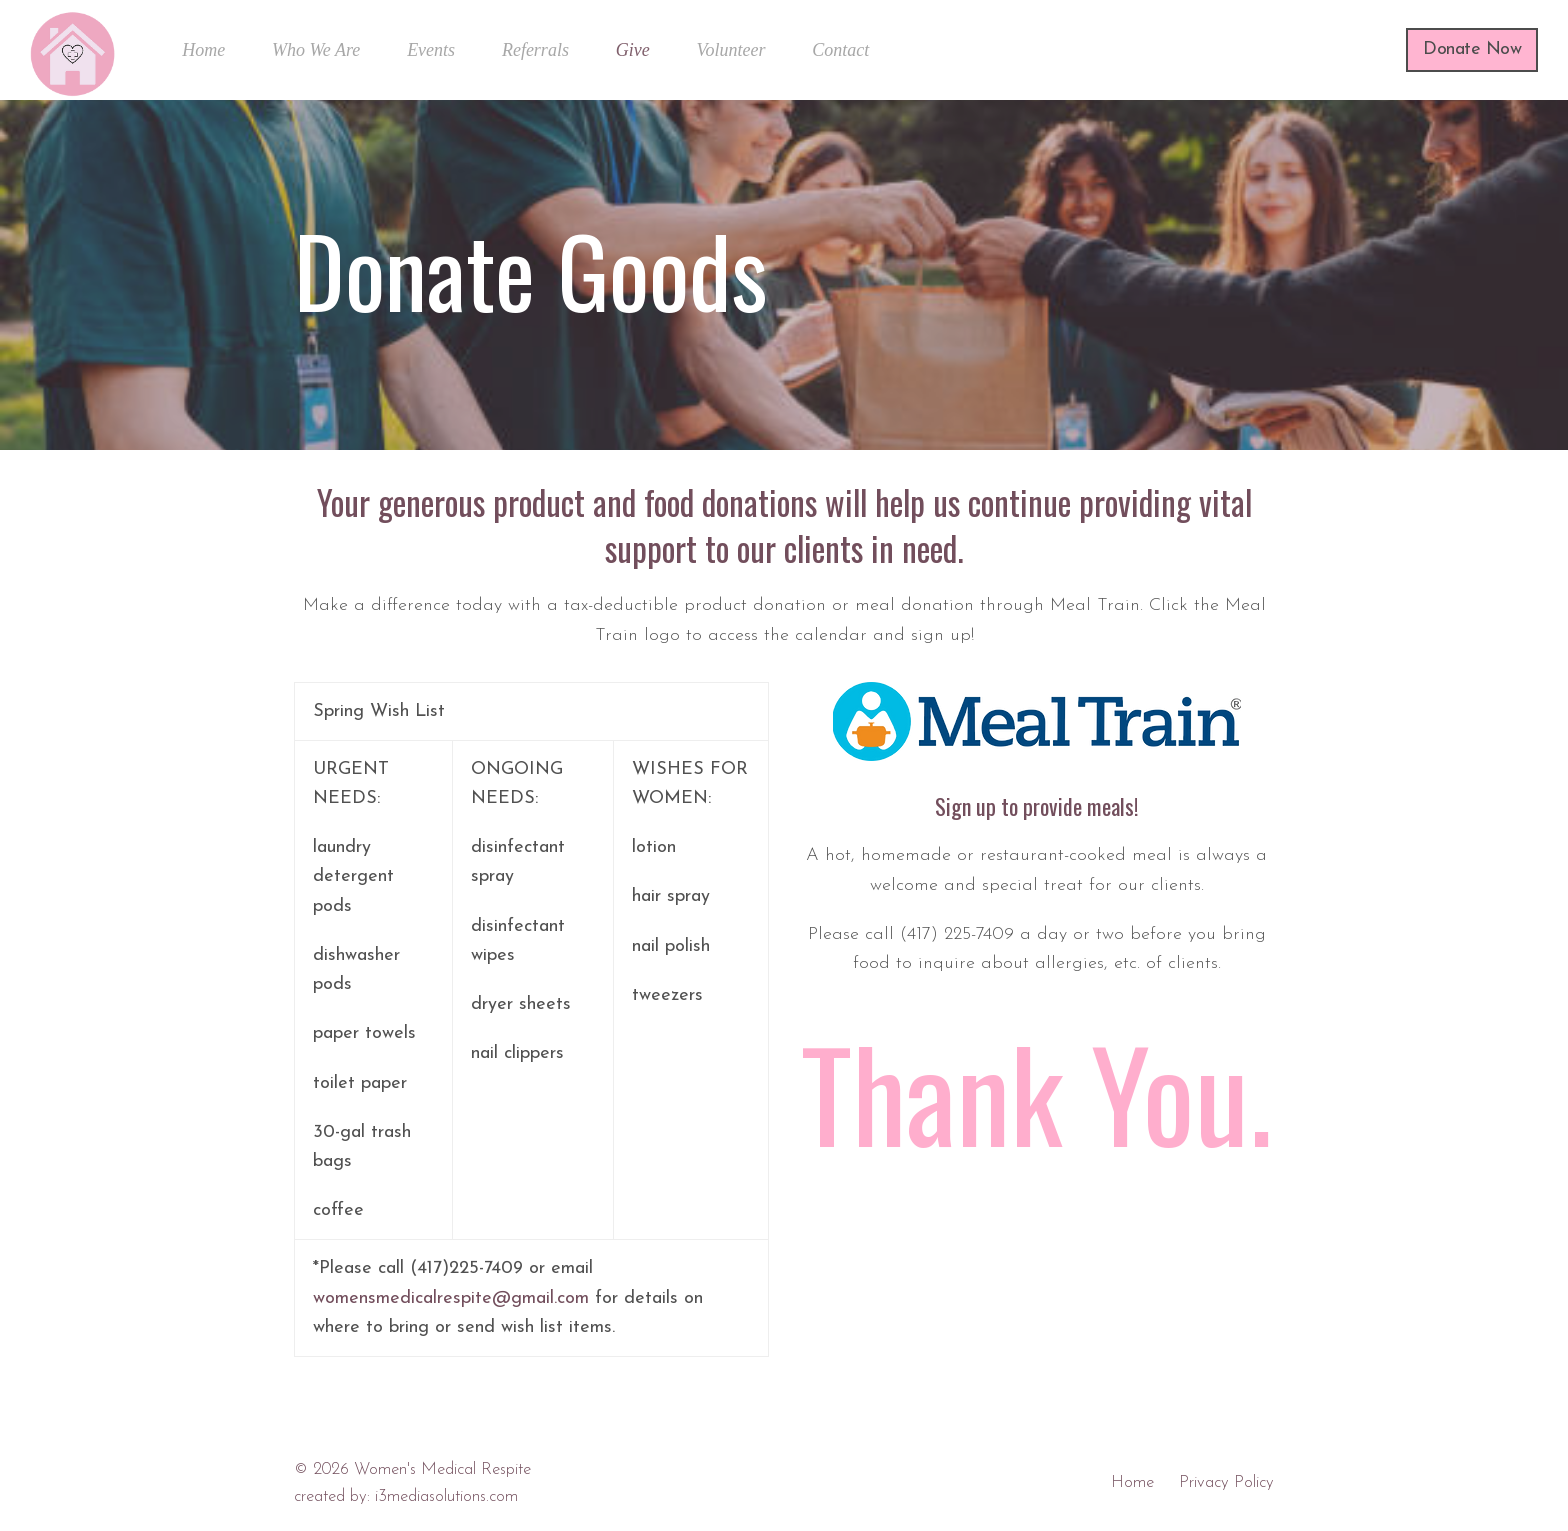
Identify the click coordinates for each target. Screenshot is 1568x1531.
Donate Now (1472, 49)
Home (1132, 1483)
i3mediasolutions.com (446, 1497)
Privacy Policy (1226, 1483)
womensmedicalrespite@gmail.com (451, 1298)
